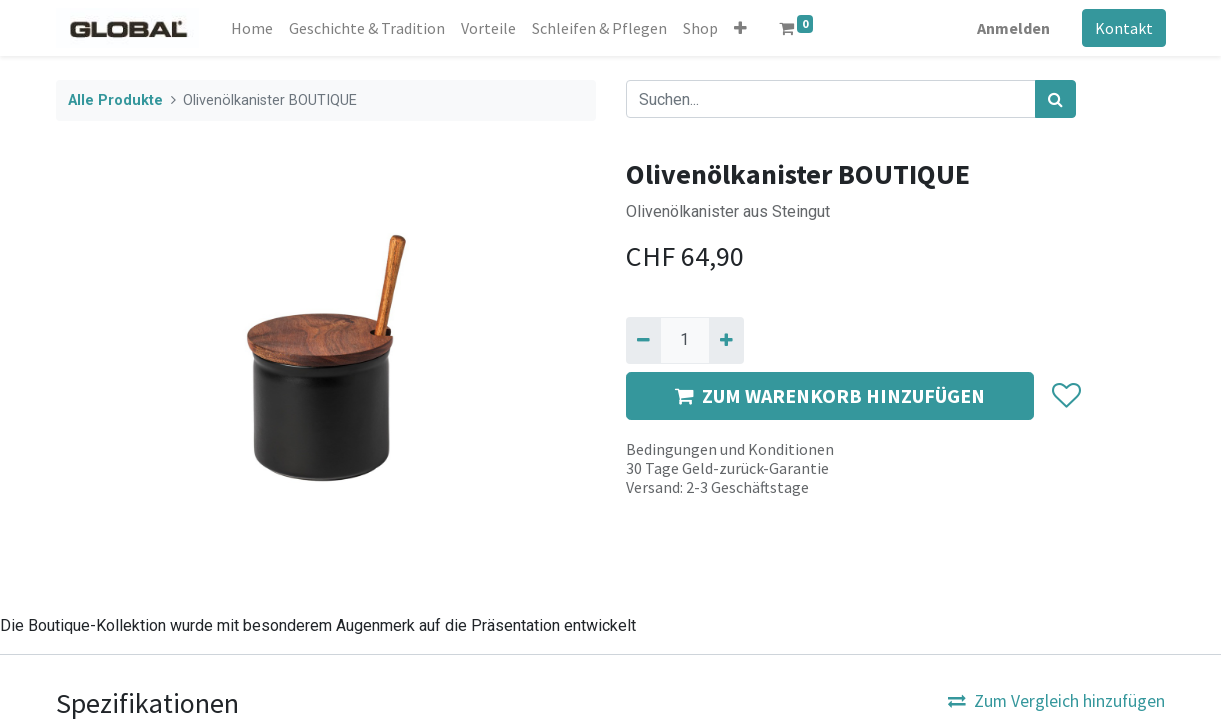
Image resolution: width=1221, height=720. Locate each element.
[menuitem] (252, 28)
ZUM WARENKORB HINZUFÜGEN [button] (830, 395)
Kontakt (1124, 28)
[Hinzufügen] (726, 340)
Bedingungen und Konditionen (730, 449)
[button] (740, 28)
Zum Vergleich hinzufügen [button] (1056, 701)
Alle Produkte (115, 100)
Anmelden (1013, 28)
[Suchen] (1055, 99)
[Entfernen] (643, 340)
